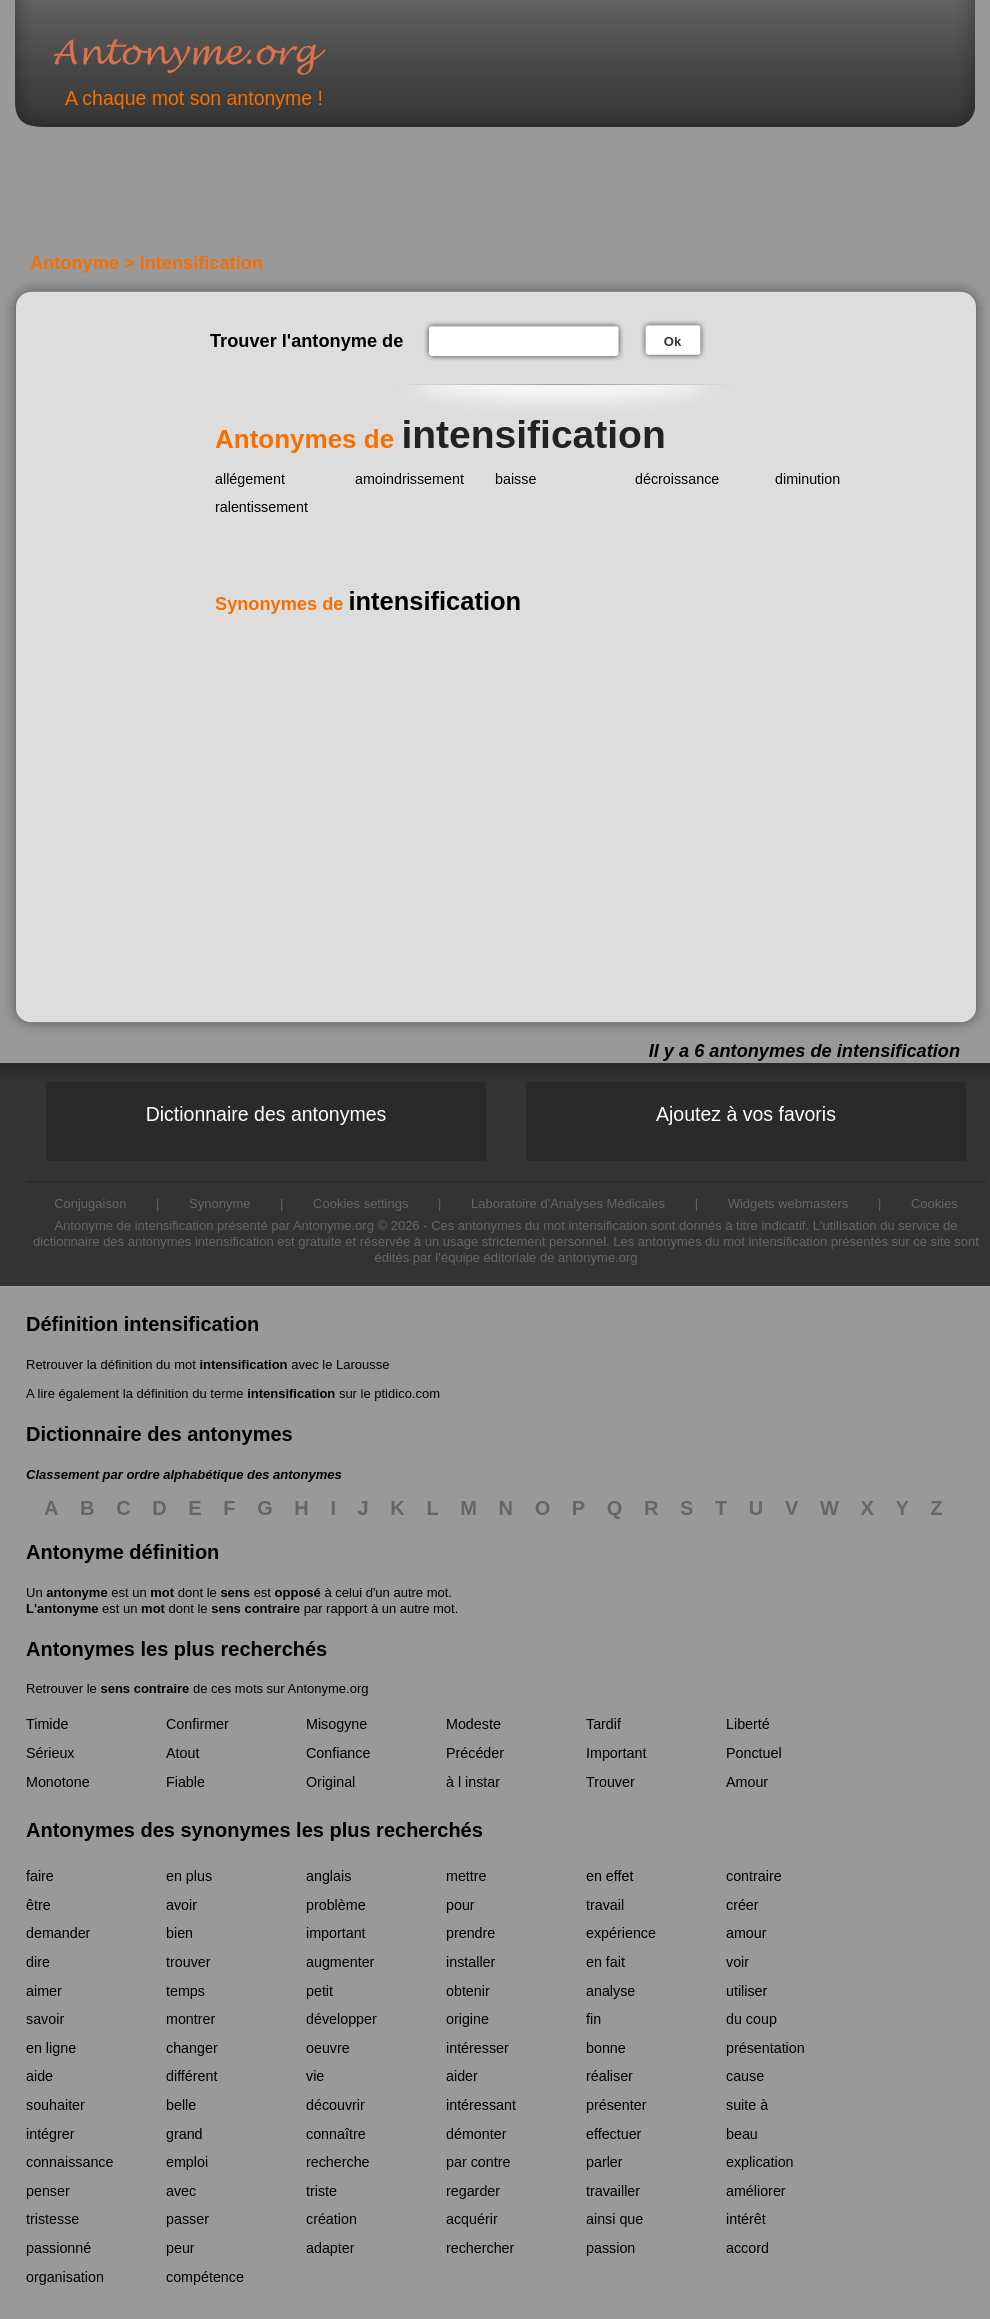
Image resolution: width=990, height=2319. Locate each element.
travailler (613, 2191)
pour (460, 1905)
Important (616, 1753)
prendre (470, 1933)
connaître (336, 2134)
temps (185, 1991)
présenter (616, 2105)
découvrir (335, 2105)
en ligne (51, 2048)
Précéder (475, 1753)
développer (341, 2019)
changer (192, 2048)
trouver (188, 1962)
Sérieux (50, 1753)
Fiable (185, 1782)
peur (180, 2248)
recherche (338, 2162)
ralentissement (261, 507)
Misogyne (336, 1724)
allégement (250, 479)
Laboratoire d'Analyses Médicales (568, 1203)
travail (605, 1905)
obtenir (468, 1991)
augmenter (340, 1962)
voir (737, 1962)
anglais (328, 1876)
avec (181, 2191)
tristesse (52, 2219)
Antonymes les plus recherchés (176, 1649)
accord (747, 2248)
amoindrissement (409, 479)
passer (187, 2219)
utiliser (746, 1991)
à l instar (473, 1782)
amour (746, 1933)
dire (38, 1962)
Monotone (58, 1782)
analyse (610, 1991)
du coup (751, 2019)
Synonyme (219, 1203)
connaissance (69, 2162)
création (331, 2219)
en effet (609, 1876)
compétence (205, 2277)
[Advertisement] (364, 198)
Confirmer (197, 1724)
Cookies (934, 1203)
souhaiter (55, 2105)
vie (315, 2076)
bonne (606, 2048)
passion (610, 2248)
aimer (44, 1991)
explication (760, 2162)
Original (330, 1782)
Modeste (473, 1724)
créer (742, 1905)
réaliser (609, 2076)
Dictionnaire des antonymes (266, 1114)
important (336, 1933)
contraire (754, 1876)
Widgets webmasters (788, 1203)
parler (604, 2162)
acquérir (472, 2219)
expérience (621, 1933)
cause (745, 2076)
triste (321, 2191)
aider (462, 2076)
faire (40, 1876)
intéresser (477, 2048)
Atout (182, 1753)
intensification (243, 1364)
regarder (473, 2191)
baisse (515, 479)
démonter (476, 2134)
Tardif (603, 1724)
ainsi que (614, 2219)
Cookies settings (360, 1203)
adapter (330, 2248)
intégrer (50, 2134)
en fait (605, 1962)
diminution (807, 479)
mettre (466, 1876)
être (38, 1905)
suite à (747, 2105)
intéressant (481, 2105)
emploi (187, 2162)
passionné (58, 2248)
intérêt (746, 2219)
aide (39, 2076)
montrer (190, 2019)
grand (184, 2134)
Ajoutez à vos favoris (746, 1114)
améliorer (756, 2191)
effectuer (613, 2134)
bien (179, 1933)
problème (336, 1905)
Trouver (610, 1782)
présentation (765, 2048)
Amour (747, 1782)
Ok (672, 341)
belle (181, 2105)
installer (470, 1962)
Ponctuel (754, 1753)
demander (58, 1933)
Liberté (748, 1724)
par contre (478, 2162)
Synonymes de (368, 604)
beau (742, 2134)
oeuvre (328, 2048)
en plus (189, 1876)
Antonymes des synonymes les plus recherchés (254, 1830)
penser (48, 2191)
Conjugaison (90, 1203)
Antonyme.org (219, 55)
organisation (65, 2277)
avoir (181, 1905)
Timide (47, 1724)
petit (319, 1991)
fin (593, 2019)
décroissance (677, 479)
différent (191, 2076)
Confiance (338, 1753)
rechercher (480, 2248)
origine (467, 2019)
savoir (45, 2019)
